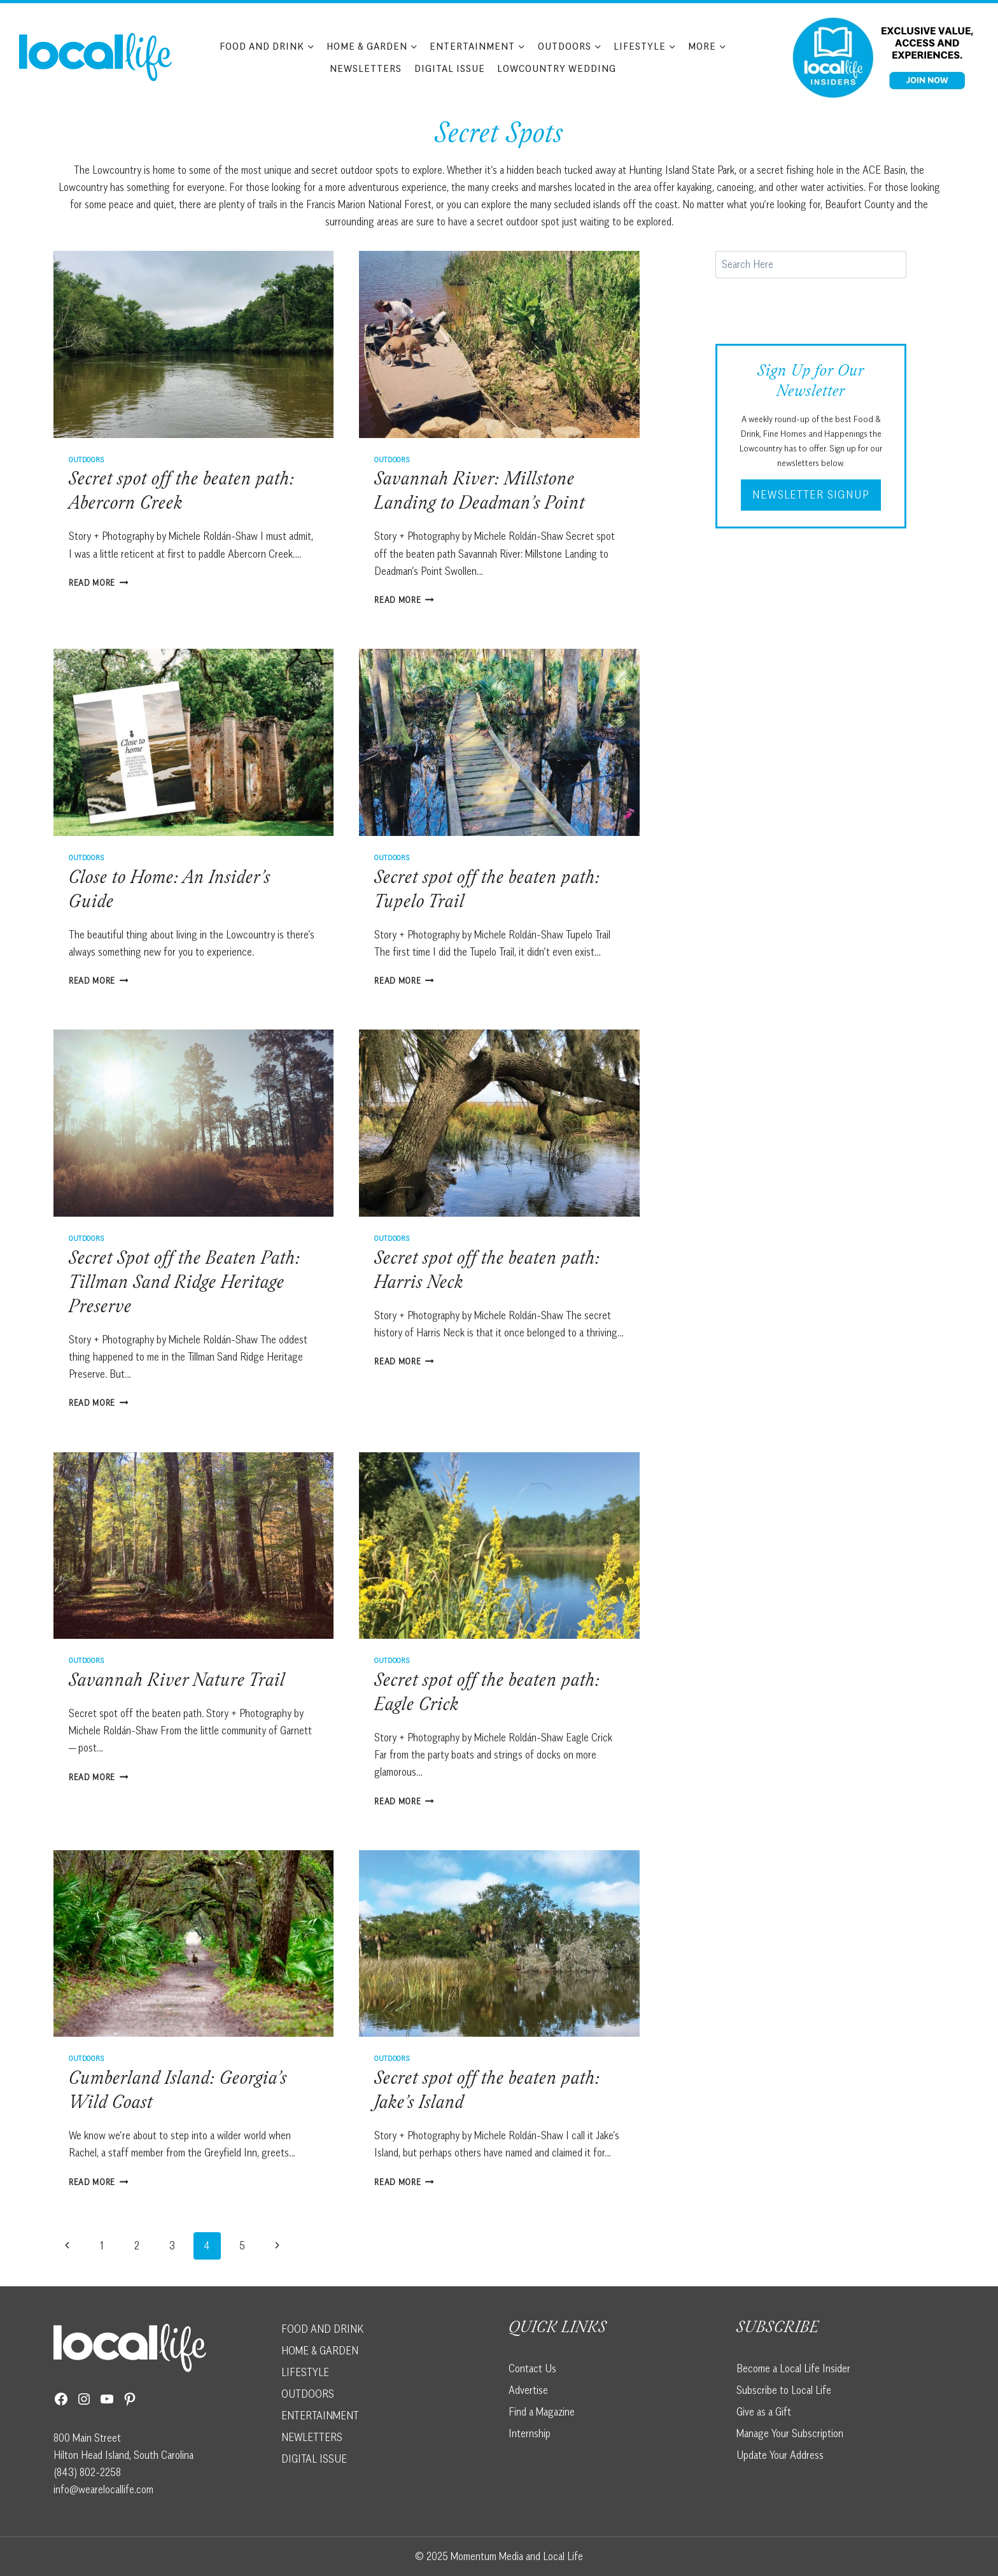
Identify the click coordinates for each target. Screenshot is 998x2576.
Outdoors (87, 459)
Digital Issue (449, 68)
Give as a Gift (763, 2411)
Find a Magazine (542, 2411)
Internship (530, 2433)
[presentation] (193, 344)
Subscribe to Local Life (783, 2390)
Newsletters (366, 68)
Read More (99, 582)
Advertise (528, 2390)
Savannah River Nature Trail (177, 1682)
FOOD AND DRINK (322, 2329)
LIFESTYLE (305, 2372)
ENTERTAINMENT (320, 2415)
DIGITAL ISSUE (314, 2458)
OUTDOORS (307, 2394)
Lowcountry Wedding (556, 68)
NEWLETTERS (311, 2437)
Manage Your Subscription (789, 2433)
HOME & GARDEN (319, 2350)
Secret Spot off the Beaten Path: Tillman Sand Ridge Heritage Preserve (184, 1284)
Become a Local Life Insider (793, 2368)
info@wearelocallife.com (103, 2489)
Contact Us (532, 2368)
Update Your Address (780, 2455)
